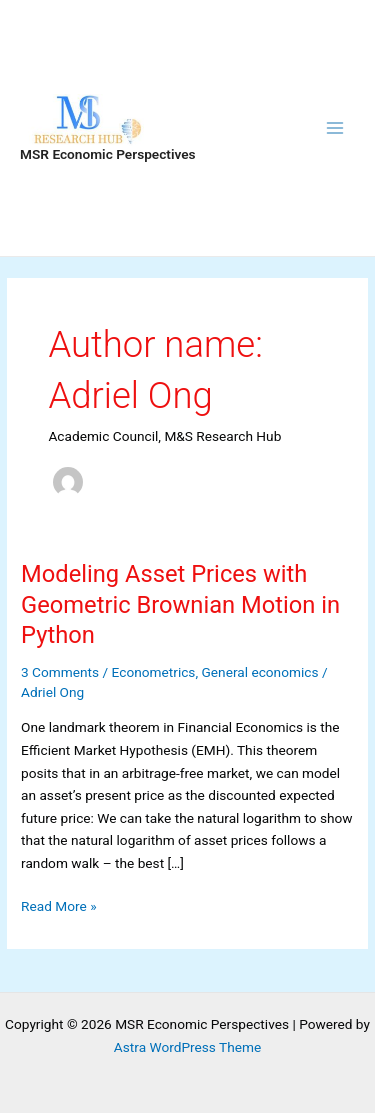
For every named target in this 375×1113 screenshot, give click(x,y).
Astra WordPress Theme (187, 1047)
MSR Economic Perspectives (108, 154)
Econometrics (154, 672)
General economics (260, 672)
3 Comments (60, 672)
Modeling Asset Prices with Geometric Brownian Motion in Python (180, 605)
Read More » (59, 906)
